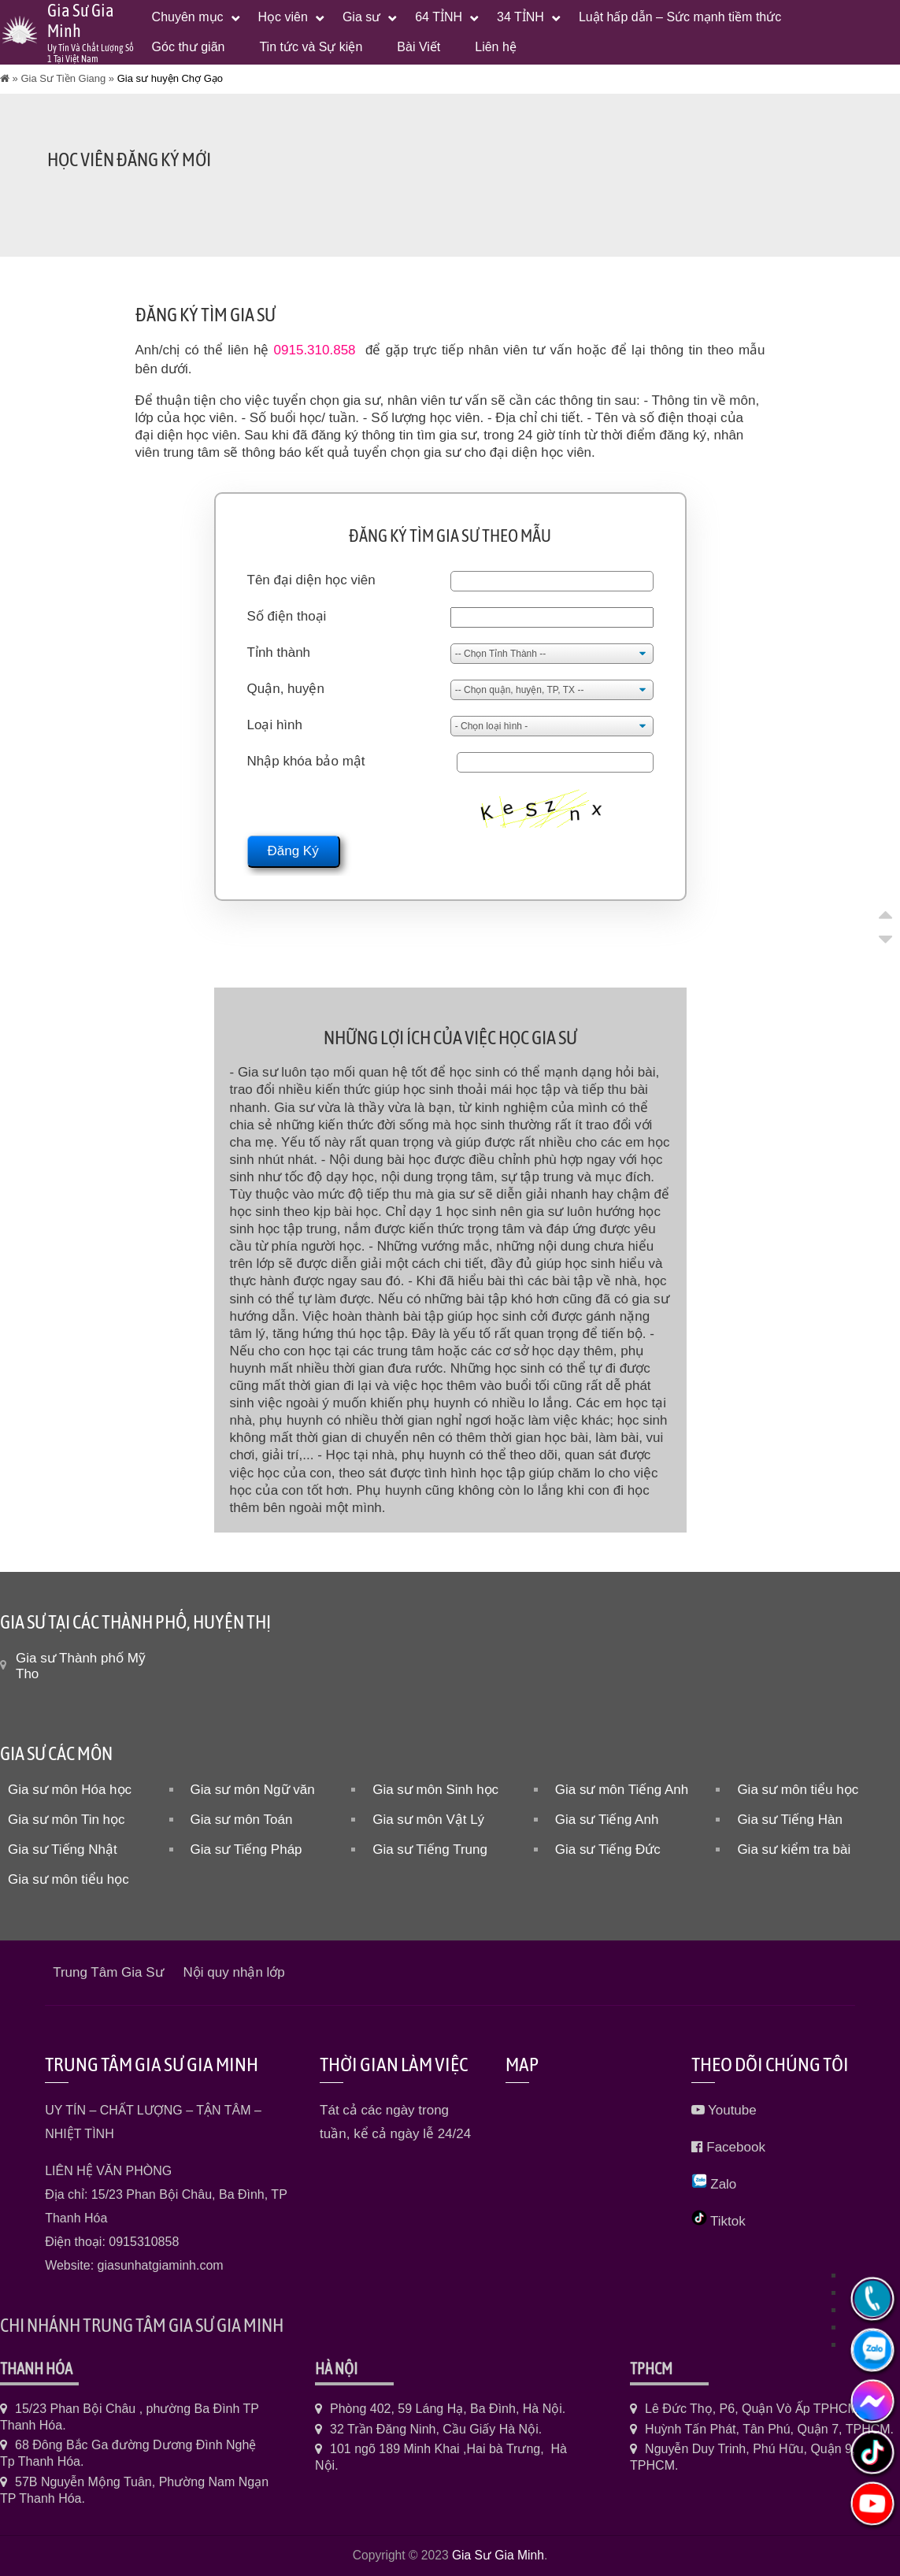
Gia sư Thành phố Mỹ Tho (81, 1666)
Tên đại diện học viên (311, 580)
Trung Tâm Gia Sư (108, 1972)
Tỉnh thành (279, 652)
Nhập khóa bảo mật (306, 761)
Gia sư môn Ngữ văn (253, 1789)
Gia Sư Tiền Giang (63, 78)
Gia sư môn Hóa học (69, 1789)
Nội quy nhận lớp (234, 1972)
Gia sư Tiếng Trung (429, 1849)
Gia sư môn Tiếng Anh (621, 1789)
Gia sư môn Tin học (66, 1819)
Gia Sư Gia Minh (498, 2555)
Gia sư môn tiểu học (797, 1789)
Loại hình (275, 724)
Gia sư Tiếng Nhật (62, 1849)
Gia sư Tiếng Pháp (246, 1849)
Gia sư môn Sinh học (435, 1789)
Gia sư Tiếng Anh (607, 1819)
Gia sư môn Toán (242, 1819)
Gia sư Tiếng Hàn (789, 1819)
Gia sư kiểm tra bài (793, 1849)
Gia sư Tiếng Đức (608, 1849)
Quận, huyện (285, 688)
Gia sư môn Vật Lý (428, 1819)
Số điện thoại (287, 616)
